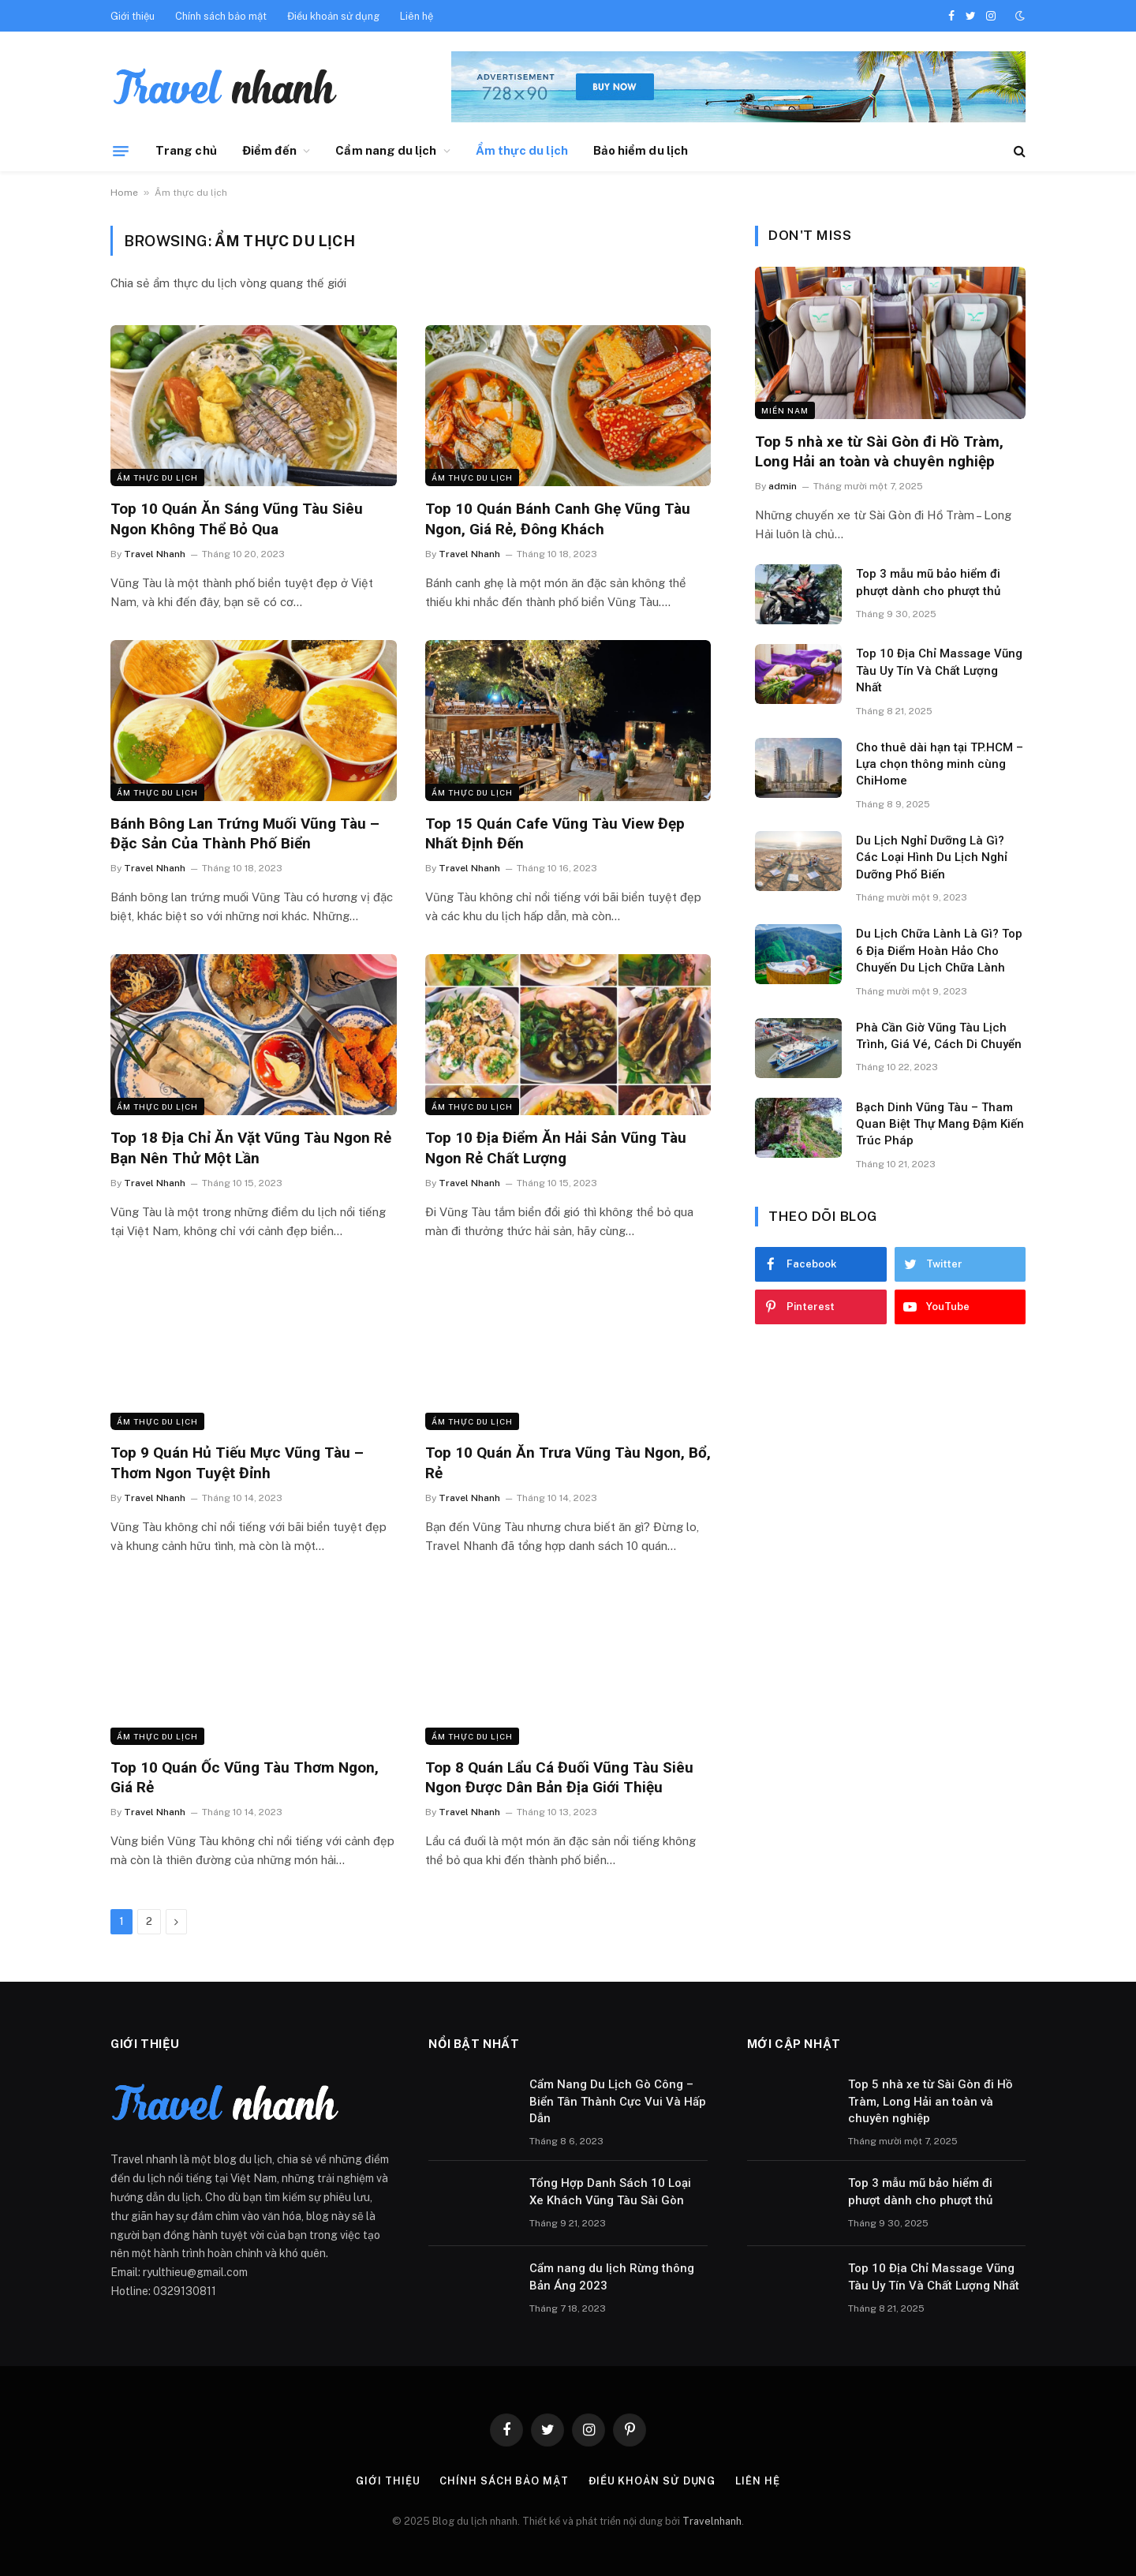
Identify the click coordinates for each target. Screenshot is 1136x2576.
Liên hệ (416, 16)
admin (782, 486)
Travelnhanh (712, 2521)
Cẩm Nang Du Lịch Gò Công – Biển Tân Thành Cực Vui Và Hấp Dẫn (617, 2101)
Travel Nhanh (154, 554)
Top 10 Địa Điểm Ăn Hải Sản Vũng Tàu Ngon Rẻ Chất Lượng (555, 1148)
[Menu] (121, 150)
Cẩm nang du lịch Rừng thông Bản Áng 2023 (611, 2276)
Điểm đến (269, 150)
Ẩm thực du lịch (522, 150)
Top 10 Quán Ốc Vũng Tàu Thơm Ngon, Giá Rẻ (244, 1777)
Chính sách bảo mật (221, 16)
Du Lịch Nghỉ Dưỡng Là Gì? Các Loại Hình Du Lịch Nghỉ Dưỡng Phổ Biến (931, 857)
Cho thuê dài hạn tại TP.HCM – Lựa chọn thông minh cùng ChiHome (939, 764)
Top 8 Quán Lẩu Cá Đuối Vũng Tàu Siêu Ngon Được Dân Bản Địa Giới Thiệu (559, 1777)
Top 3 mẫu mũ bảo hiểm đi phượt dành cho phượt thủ (928, 582)
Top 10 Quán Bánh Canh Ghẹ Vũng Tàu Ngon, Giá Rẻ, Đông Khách (557, 519)
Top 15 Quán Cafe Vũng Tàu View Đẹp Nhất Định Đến (555, 833)
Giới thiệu (132, 16)
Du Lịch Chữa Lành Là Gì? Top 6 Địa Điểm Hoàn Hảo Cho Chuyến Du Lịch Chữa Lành (939, 951)
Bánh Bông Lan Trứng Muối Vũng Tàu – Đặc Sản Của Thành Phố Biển (244, 833)
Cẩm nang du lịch (385, 150)
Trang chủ (186, 150)
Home (124, 192)
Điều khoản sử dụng (333, 16)
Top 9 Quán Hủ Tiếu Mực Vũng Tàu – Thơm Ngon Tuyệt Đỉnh (237, 1462)
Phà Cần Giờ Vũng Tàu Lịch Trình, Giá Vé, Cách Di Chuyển (939, 1035)
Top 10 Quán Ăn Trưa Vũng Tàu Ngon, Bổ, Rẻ (568, 1462)
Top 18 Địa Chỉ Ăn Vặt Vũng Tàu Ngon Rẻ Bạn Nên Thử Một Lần (250, 1148)
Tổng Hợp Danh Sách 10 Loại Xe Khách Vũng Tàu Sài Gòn (610, 2191)
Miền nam (785, 410)
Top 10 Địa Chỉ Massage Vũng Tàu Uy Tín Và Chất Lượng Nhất (939, 670)
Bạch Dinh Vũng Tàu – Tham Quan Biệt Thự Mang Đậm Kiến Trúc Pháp (940, 1124)
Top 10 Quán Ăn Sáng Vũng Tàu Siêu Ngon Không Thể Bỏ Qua (236, 519)
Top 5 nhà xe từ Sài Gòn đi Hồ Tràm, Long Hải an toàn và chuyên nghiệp (879, 451)
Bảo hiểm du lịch (640, 150)
